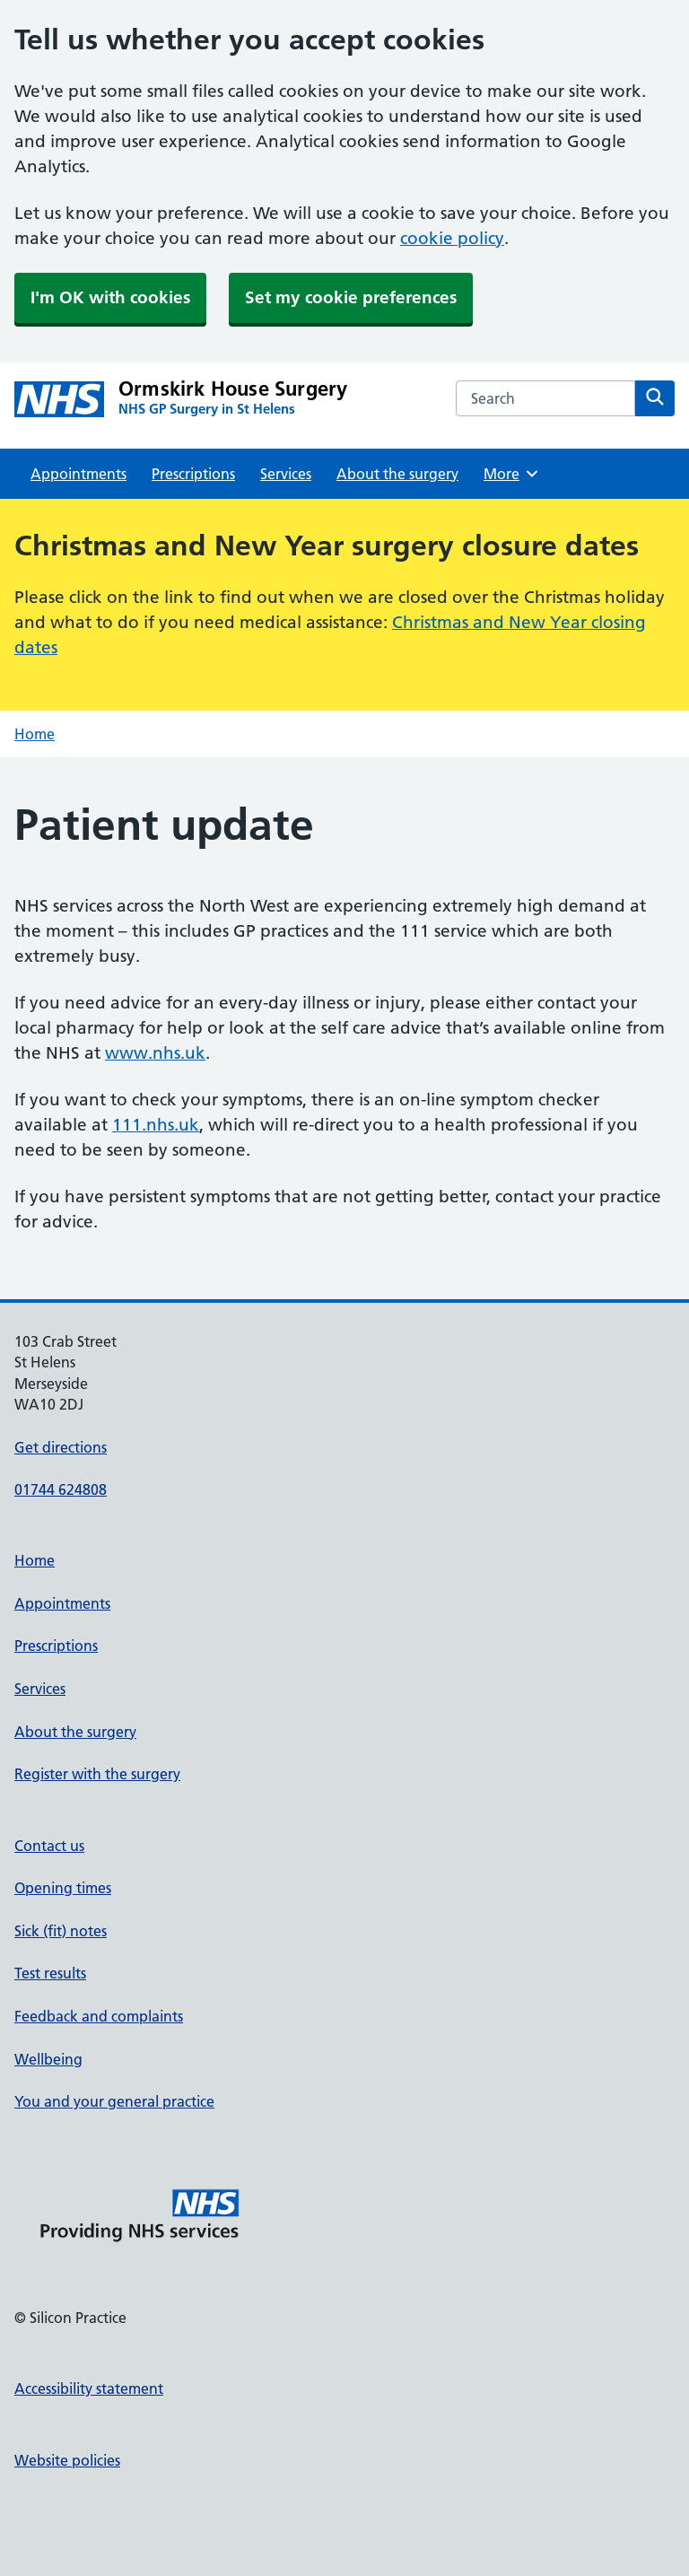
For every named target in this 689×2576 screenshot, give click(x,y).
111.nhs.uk (155, 1124)
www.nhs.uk (155, 1053)
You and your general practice (114, 2101)
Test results (50, 1973)
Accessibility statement (88, 2388)
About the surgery (397, 474)
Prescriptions (193, 474)
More (512, 474)
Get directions (60, 1447)
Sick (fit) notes (60, 1931)
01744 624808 (60, 1489)
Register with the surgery (97, 1774)
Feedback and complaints (98, 2016)
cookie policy (452, 238)
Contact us (49, 1846)
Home (34, 734)
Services (285, 474)
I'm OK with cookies (110, 297)
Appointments (78, 474)
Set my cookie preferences (351, 297)
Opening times (62, 1888)
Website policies (67, 2460)
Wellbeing (48, 2059)
